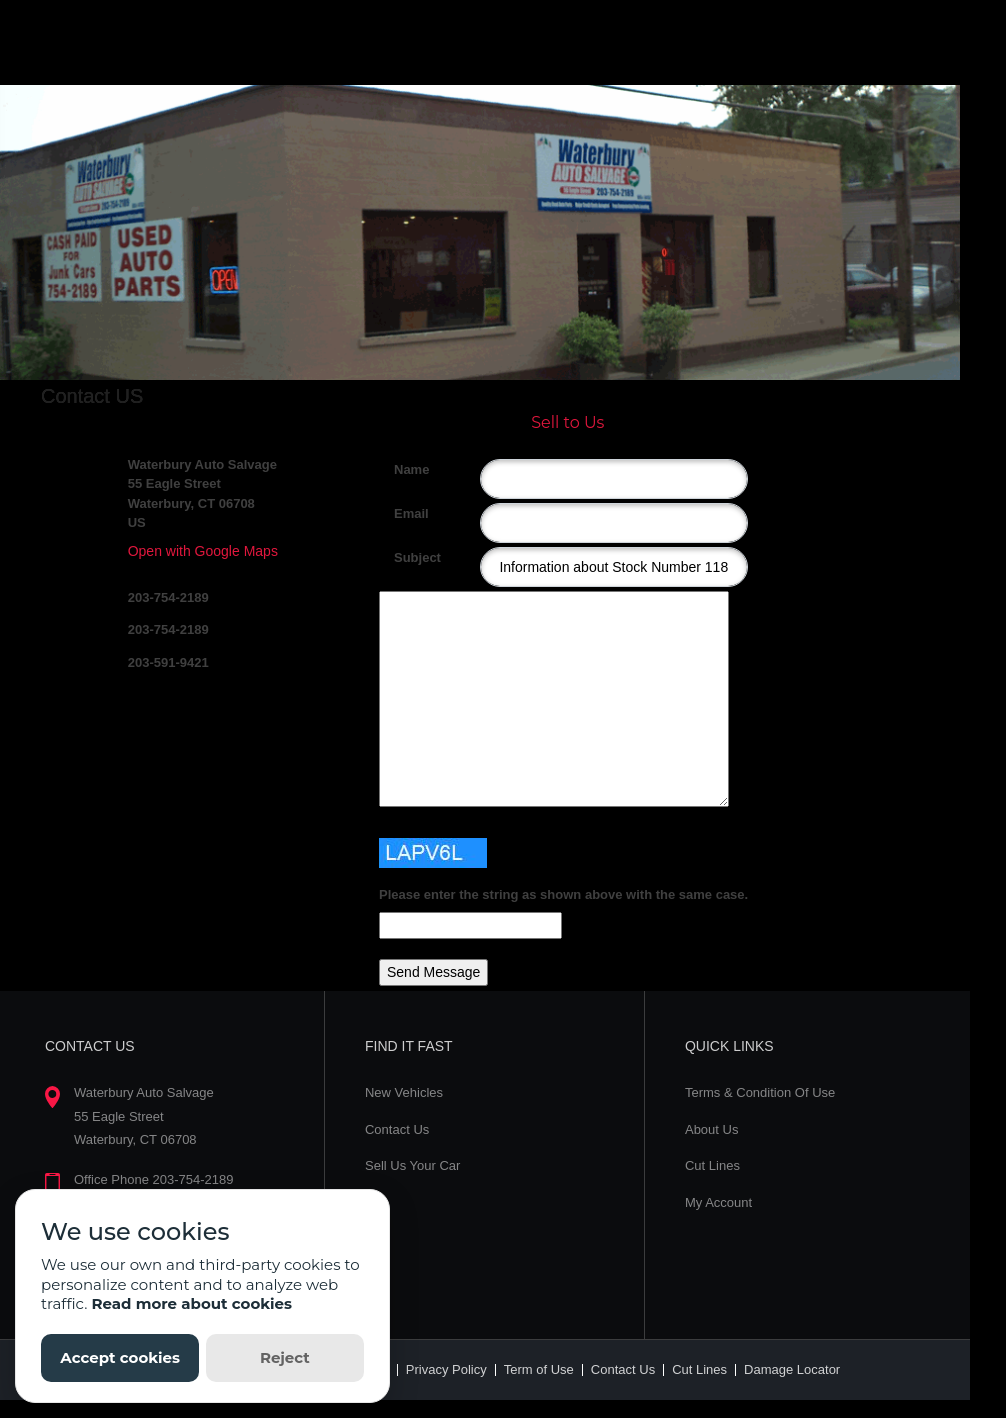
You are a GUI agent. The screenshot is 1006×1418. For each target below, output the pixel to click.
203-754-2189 (168, 597)
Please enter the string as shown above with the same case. (563, 894)
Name (401, 469)
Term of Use (539, 1369)
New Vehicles (404, 1092)
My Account (718, 1202)
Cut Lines (712, 1165)
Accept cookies (120, 1357)
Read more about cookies (191, 1303)
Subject (401, 557)
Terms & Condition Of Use (760, 1092)
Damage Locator (792, 1369)
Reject (285, 1357)
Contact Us (397, 1129)
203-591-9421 (168, 662)
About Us (711, 1129)
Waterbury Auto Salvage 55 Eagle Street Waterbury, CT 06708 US (202, 494)
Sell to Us (567, 422)
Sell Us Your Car (412, 1165)
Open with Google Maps (203, 551)
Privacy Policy (446, 1369)
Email (401, 513)
